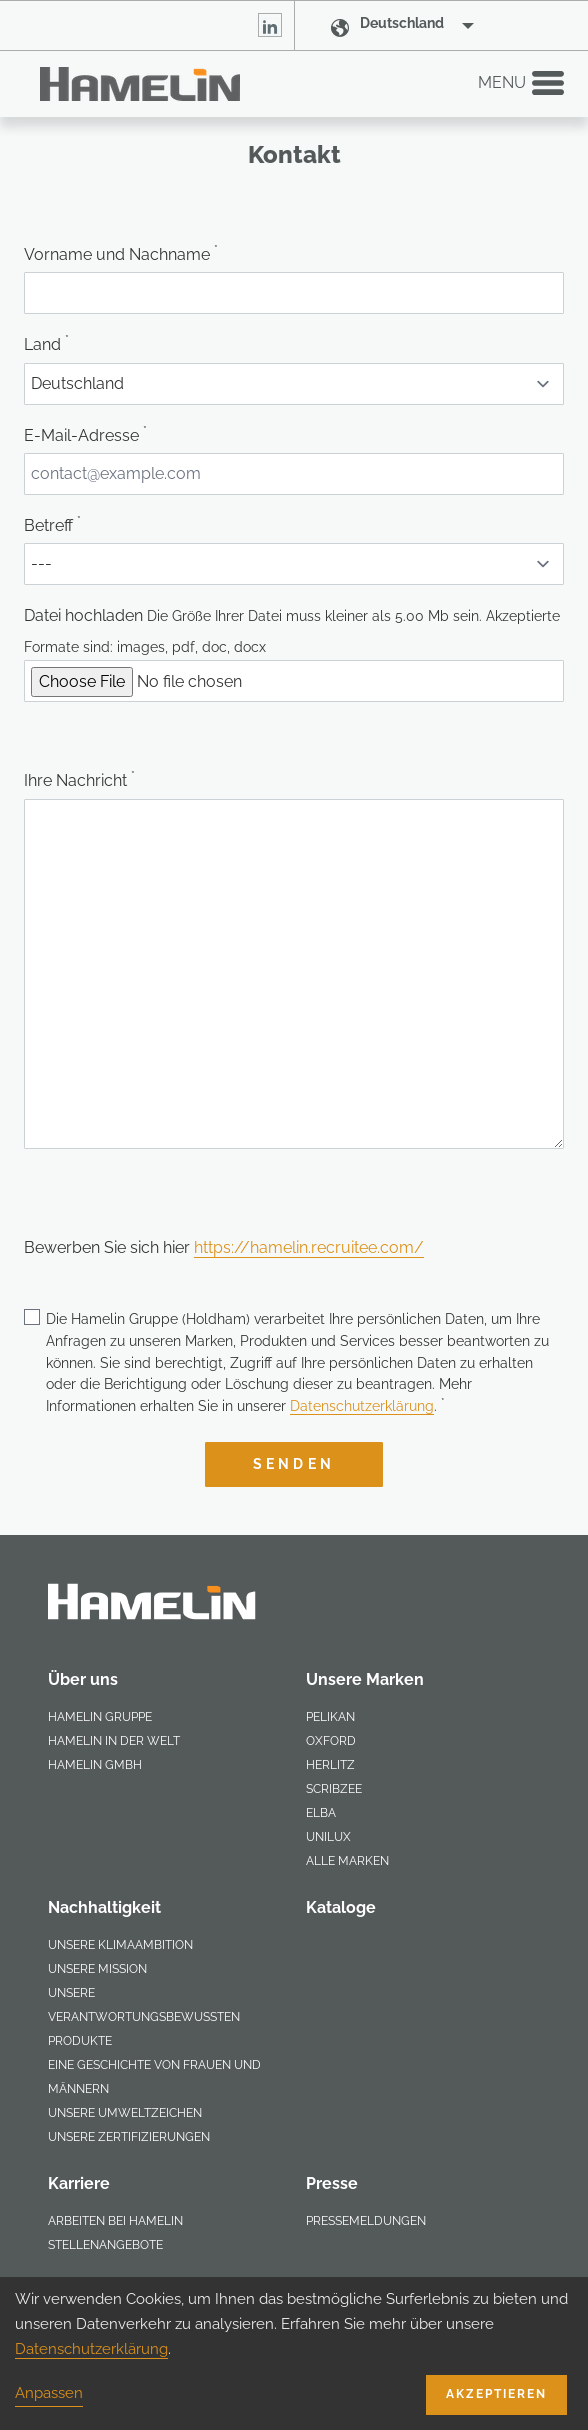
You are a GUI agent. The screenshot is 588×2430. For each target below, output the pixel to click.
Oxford (331, 1741)
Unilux (328, 1837)
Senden (294, 1464)
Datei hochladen (83, 615)
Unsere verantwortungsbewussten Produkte (144, 2017)
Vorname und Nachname (121, 254)
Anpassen (49, 2393)
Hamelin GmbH (95, 1765)
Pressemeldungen (366, 2221)
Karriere (79, 2183)
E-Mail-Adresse (85, 435)
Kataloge (341, 1907)
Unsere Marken (365, 1679)
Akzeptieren (496, 2394)
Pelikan (330, 1717)
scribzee (334, 1789)
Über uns (83, 1679)
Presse (332, 2183)
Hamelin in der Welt (114, 1741)
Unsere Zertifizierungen (129, 2137)
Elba (321, 1813)
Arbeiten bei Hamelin (115, 2221)
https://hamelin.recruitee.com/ (309, 1247)
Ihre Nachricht (79, 780)
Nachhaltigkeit (104, 1907)
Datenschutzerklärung (362, 1406)
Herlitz (330, 1765)
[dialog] (294, 2353)
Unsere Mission (97, 1969)
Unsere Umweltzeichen (125, 2113)
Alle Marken (347, 1861)
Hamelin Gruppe (100, 1717)
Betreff (52, 525)
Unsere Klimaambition (120, 1945)
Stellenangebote (105, 2245)
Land (46, 344)
